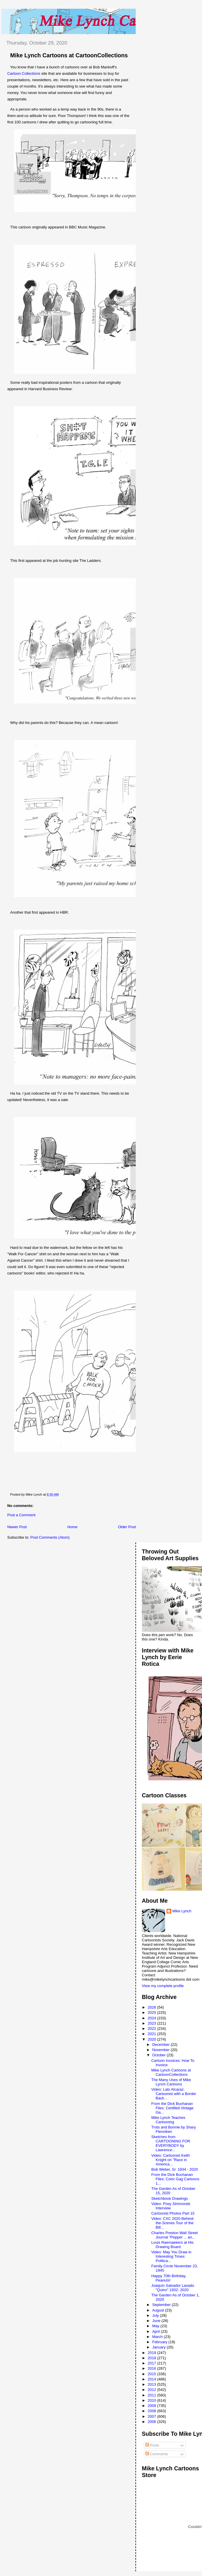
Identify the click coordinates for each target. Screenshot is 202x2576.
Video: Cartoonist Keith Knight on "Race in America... (170, 2159)
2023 (152, 2023)
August (158, 2310)
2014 (152, 2379)
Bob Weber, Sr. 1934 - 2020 (174, 2169)
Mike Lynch (181, 1911)
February (160, 2342)
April (156, 2331)
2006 (152, 2421)
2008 (152, 2411)
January (159, 2347)
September (162, 2304)
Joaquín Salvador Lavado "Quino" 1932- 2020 (172, 2287)
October (159, 2055)
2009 (152, 2405)
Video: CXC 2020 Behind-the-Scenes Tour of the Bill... (172, 2222)
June (157, 2320)
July (156, 2315)
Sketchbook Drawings (169, 2198)
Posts (152, 2445)
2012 (152, 2389)
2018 (152, 2358)
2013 (152, 2384)
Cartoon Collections (23, 73)
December (161, 2044)
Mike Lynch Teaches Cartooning (168, 2119)
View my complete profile (163, 1986)
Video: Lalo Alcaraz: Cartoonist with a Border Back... (173, 2093)
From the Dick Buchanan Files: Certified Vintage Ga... (172, 2108)
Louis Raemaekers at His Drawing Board (172, 2244)
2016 (152, 2368)
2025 (152, 2012)
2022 (152, 2028)
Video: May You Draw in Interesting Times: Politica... (171, 2256)
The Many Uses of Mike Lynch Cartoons (171, 2082)
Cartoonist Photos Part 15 (172, 2213)
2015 (152, 2374)
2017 (152, 2363)
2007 (152, 2416)
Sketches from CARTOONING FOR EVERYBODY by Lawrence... (170, 2143)
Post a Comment (21, 1515)
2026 (152, 2007)
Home (72, 1527)
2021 (152, 2034)
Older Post (127, 1527)
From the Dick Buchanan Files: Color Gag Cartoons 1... (175, 2179)
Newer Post (17, 1527)
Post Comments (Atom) (50, 1537)
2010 (152, 2400)
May (156, 2326)
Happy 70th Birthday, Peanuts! (168, 2278)
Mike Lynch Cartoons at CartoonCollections (69, 55)
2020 (152, 2039)
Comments (156, 2454)
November (161, 2050)
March (158, 2336)
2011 (152, 2395)
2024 (152, 2018)
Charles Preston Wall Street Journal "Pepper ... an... (174, 2235)
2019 (152, 2352)
